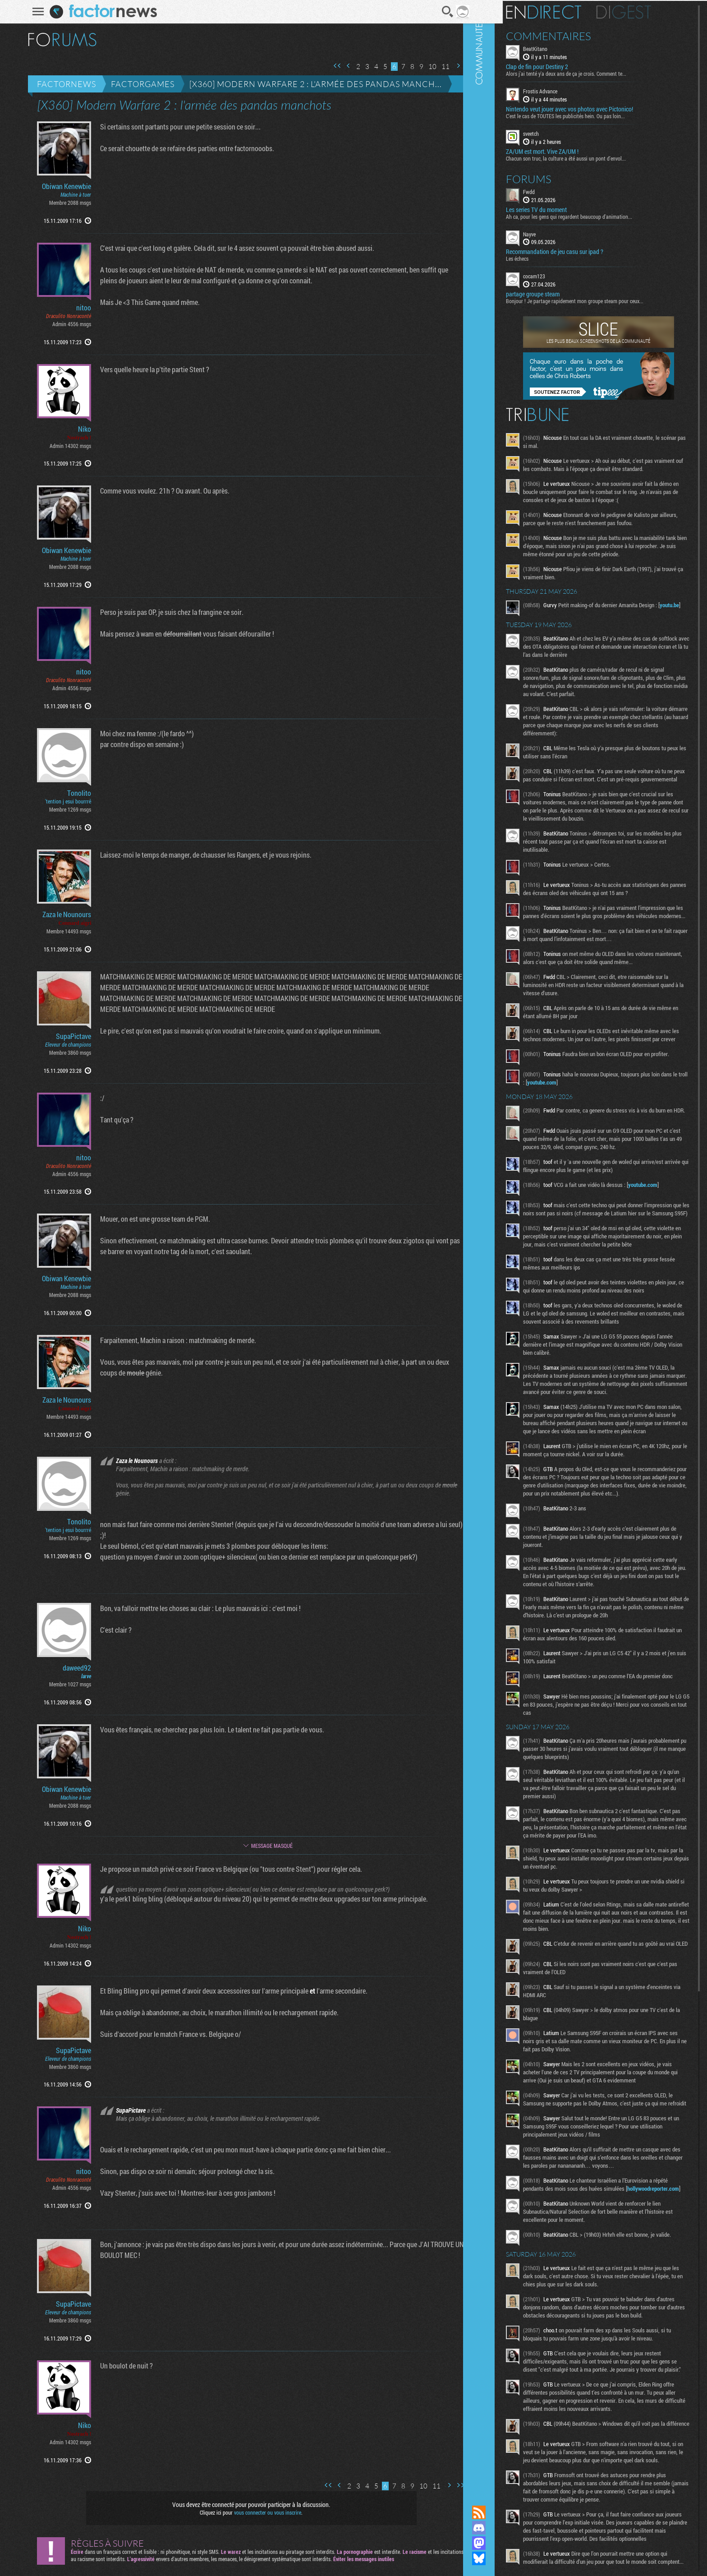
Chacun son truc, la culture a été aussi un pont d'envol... (593, 157)
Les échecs (544, 257)
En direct (571, 11)
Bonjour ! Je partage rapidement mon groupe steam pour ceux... (602, 300)
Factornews (60, 84)
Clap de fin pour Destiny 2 (564, 65)
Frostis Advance (568, 90)
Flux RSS (506, 2512)
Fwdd (556, 190)
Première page (331, 65)
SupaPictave (67, 1036)
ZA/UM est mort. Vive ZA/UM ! (569, 150)
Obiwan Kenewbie (60, 186)
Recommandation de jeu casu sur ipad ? (582, 250)
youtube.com (597, 1135)
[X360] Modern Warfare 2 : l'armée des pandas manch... (310, 84)
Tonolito (73, 793)
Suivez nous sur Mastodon (506, 2543)
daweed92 (71, 1668)
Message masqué (266, 1845)
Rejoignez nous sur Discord (506, 2527)
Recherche (441, 11)
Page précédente (343, 65)
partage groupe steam (560, 293)
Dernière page (463, 65)
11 (440, 66)
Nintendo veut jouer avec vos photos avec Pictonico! (597, 108)
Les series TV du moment (563, 208)
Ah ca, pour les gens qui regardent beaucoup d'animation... (596, 215)
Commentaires (576, 35)
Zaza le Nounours (61, 914)
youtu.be (561, 628)
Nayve (557, 232)
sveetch (558, 132)
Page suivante (452, 65)
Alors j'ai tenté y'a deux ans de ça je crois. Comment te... (593, 72)
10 (426, 66)
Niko (78, 429)
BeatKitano (563, 47)
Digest (651, 11)
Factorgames (137, 84)
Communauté (506, 1244)
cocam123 (562, 275)
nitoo (77, 308)
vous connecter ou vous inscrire (261, 2512)
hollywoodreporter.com (578, 2363)
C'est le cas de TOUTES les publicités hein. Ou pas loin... (592, 115)
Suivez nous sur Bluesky (506, 2558)
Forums (556, 178)
